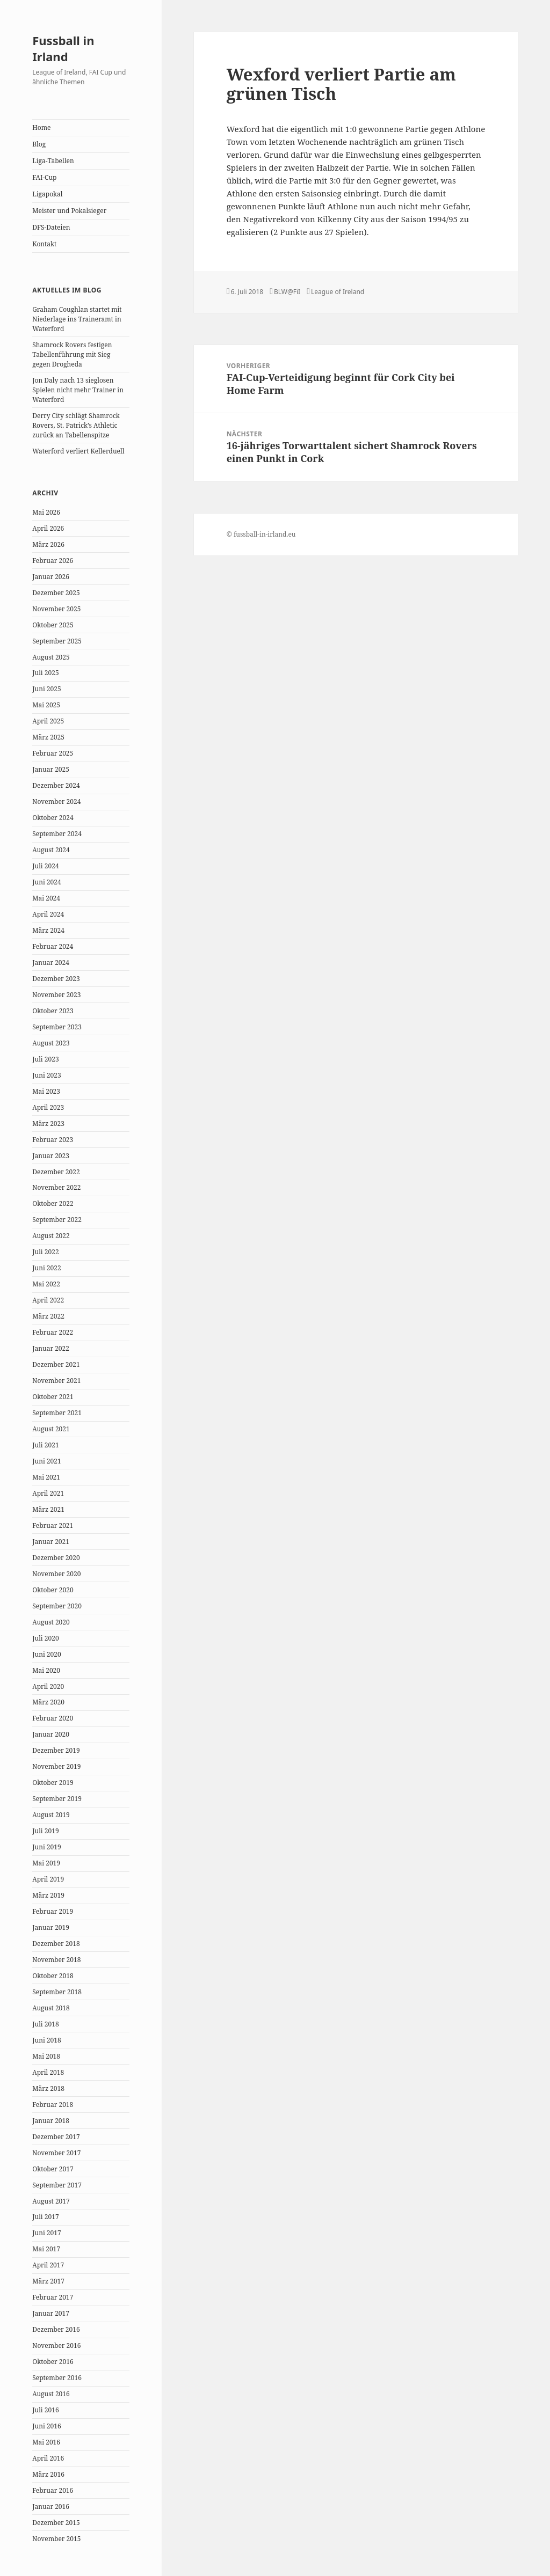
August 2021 (51, 1428)
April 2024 (48, 914)
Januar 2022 (50, 1348)
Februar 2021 (52, 1525)
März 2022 (48, 1316)
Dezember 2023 (55, 978)
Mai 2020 (46, 1670)
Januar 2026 (50, 576)
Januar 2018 (50, 2120)
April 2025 (48, 721)
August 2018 (51, 2007)
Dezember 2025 (55, 592)
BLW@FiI (287, 291)
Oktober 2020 (52, 1589)
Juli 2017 (45, 2216)
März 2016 (48, 2474)
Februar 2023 (52, 1139)
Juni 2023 (46, 1075)
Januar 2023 (50, 1155)
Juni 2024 (46, 882)
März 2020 (48, 1702)
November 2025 (56, 608)
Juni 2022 (46, 1267)
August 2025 (51, 657)
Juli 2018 (45, 2024)
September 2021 (57, 1412)
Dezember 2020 (55, 1557)
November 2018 (56, 1959)
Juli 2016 (45, 2409)
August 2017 (51, 2201)
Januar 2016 (50, 2506)
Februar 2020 (52, 1718)
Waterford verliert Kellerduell (78, 451)
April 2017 (48, 2265)
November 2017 (56, 2152)
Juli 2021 (45, 1445)
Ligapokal (47, 194)
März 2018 (48, 2088)
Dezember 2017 (55, 2136)
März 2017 (48, 2281)
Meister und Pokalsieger (69, 210)
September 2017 (57, 2185)
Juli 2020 (45, 1638)
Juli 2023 (45, 1059)
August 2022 (51, 1235)
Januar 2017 (50, 2313)
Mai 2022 (46, 1284)
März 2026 (48, 544)
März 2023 (48, 1123)
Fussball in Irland (63, 48)
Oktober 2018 (52, 1975)
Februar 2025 (52, 753)
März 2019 (48, 1895)
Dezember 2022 (55, 1171)
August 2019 (51, 1814)
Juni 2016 (46, 2426)
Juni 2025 (46, 688)
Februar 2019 (52, 1911)
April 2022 (48, 1300)
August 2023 (51, 1043)
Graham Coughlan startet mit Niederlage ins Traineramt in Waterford (76, 319)
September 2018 (57, 1991)
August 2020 (51, 1622)
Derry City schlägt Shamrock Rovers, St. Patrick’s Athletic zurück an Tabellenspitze (76, 425)
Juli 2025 (45, 672)
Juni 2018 (46, 2040)
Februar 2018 (52, 2104)
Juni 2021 (46, 1461)
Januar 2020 (50, 1734)
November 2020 (56, 1573)
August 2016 (51, 2393)
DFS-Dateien (51, 227)
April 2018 (48, 2072)
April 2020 (48, 1686)
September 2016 (57, 2377)
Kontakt (44, 243)
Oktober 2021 (52, 1396)
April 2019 (48, 1879)
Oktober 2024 (52, 817)
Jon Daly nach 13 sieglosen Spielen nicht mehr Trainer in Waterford (78, 390)
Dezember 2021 (55, 1364)
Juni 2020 (46, 1654)
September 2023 (57, 1026)
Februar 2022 (52, 1332)
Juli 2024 (45, 865)
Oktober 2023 (52, 1010)
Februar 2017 (52, 2297)
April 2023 (48, 1107)
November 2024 (56, 801)
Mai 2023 (46, 1091)
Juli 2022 (45, 1251)
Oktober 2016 (52, 2361)
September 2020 (57, 1606)
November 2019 (56, 1766)
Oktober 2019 (52, 1782)
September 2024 (57, 833)
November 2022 (56, 1187)
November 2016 (56, 2345)
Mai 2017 (46, 2248)
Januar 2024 (50, 962)
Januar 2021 (50, 1541)
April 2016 (48, 2458)
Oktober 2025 (52, 625)
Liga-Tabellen (53, 160)
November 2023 (56, 994)
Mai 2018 (46, 2056)
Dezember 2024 (55, 785)
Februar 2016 (52, 2490)
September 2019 (57, 1798)
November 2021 (56, 1380)
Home (41, 127)
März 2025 (48, 737)
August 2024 (51, 849)
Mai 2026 (46, 512)
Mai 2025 (46, 704)
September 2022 (57, 1219)
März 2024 (48, 930)
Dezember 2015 (55, 2522)
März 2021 (48, 1509)
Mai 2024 (46, 898)
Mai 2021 (46, 1477)
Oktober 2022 (52, 1203)
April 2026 (48, 528)
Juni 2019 (46, 1846)
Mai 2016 (46, 2442)
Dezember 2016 (55, 2329)
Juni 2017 (46, 2232)
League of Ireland (337, 291)
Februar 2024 (52, 946)
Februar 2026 (52, 560)
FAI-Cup (44, 177)
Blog (39, 144)
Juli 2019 (45, 1830)
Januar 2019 (50, 1927)
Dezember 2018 (55, 1943)
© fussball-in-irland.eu (261, 534)
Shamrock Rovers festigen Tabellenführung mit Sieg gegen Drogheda (72, 354)
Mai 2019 (46, 1863)
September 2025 (57, 641)
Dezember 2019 (55, 1750)
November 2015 (56, 2538)
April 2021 (48, 1493)
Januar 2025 (50, 769)
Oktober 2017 (52, 2169)
